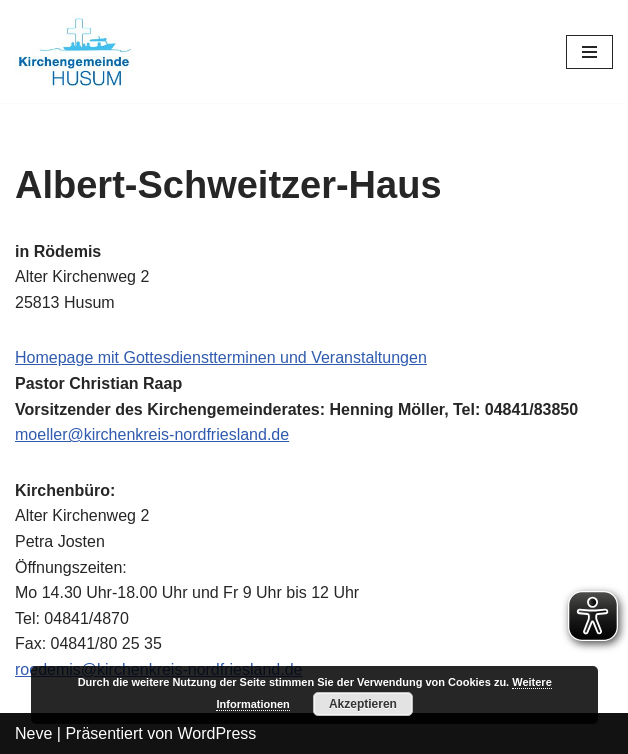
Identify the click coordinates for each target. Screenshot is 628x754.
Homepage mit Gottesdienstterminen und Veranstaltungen (221, 357)
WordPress (216, 733)
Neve (33, 733)
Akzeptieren (363, 704)
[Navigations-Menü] (589, 52)
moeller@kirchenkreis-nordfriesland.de (152, 434)
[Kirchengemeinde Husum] (75, 51)
